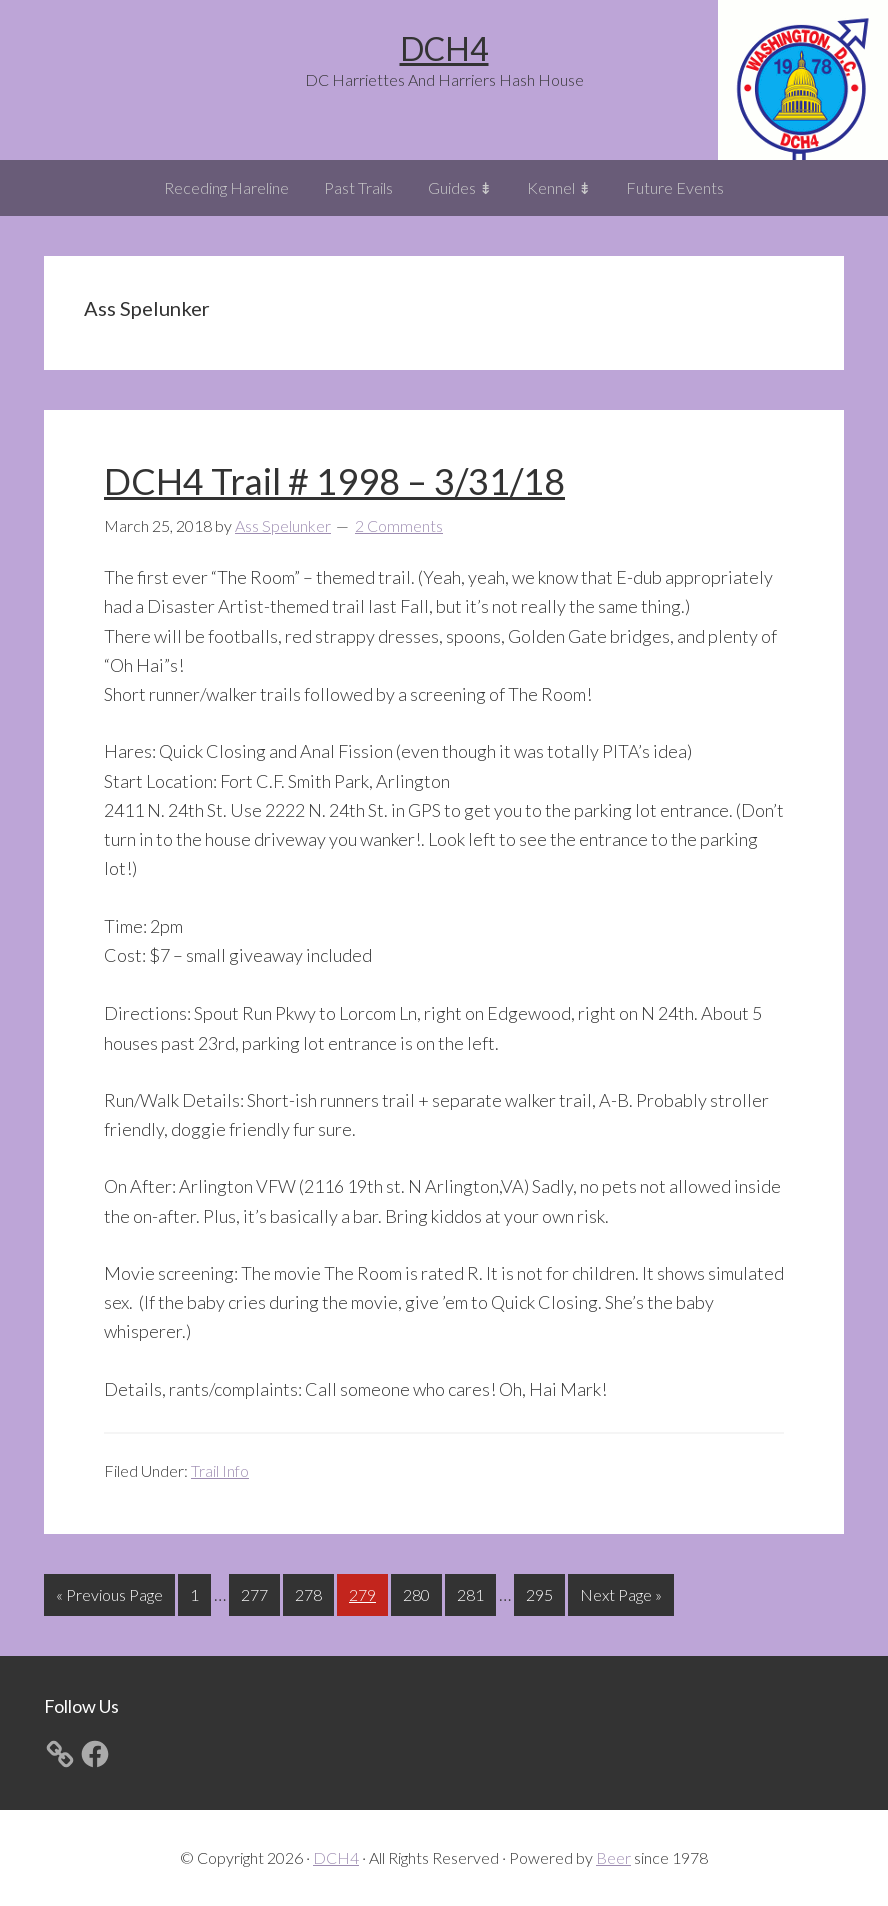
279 (365, 1592)
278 (311, 1592)
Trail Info (220, 1470)
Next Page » (620, 1598)
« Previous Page (109, 1598)
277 (257, 1592)
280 (419, 1592)
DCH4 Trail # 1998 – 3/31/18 (334, 481)
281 (473, 1592)
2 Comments (399, 525)
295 (542, 1592)
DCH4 (444, 48)
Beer (613, 1857)
